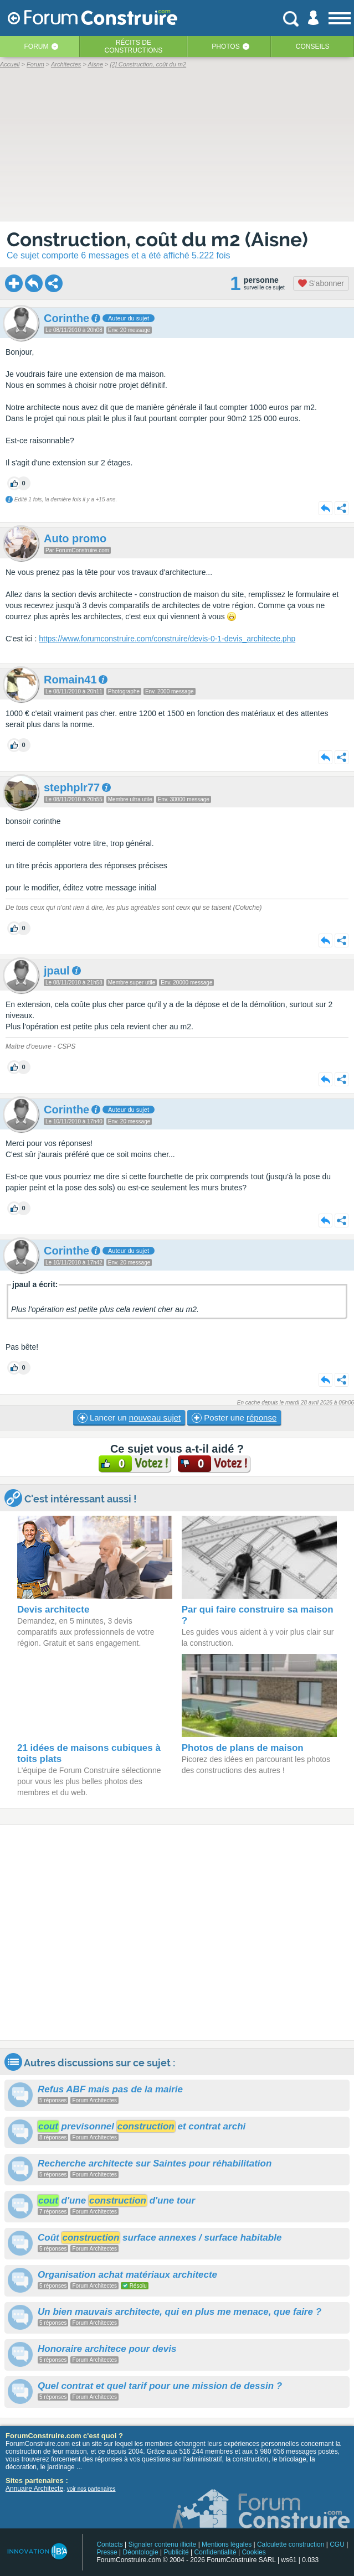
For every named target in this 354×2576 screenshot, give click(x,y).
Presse (106, 2552)
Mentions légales (227, 2544)
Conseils (313, 46)
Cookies (253, 2552)
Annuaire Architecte (34, 2488)
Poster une (234, 1418)
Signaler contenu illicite (163, 2544)
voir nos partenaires (91, 2489)
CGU (337, 2544)
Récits (134, 46)
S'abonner (321, 283)
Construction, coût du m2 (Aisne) (157, 239)
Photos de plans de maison (243, 1748)
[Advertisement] (177, 1932)
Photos (225, 46)
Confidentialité (215, 2552)
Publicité (175, 2552)
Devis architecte (53, 1609)
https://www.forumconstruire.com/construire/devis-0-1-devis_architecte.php (167, 638)
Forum (36, 46)
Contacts (109, 2544)
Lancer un (129, 1418)
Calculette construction (290, 2544)
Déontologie (140, 2552)
